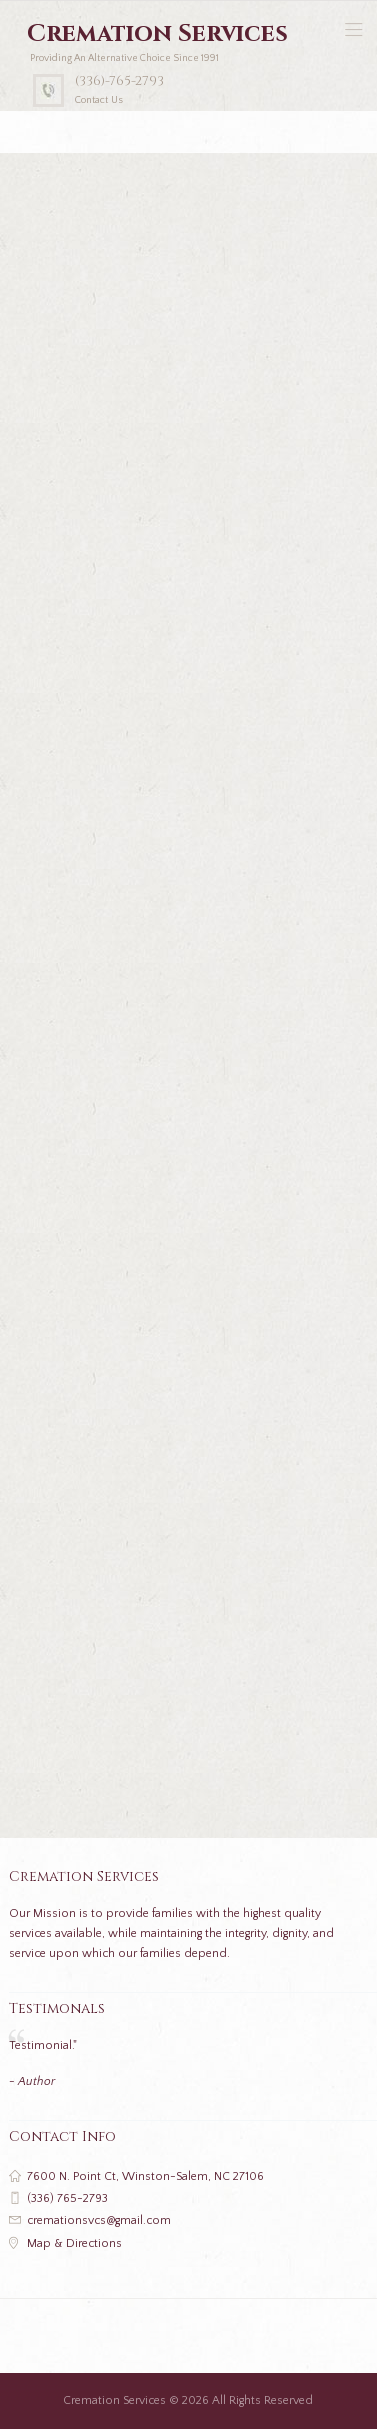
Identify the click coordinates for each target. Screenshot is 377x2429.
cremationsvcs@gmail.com (99, 2220)
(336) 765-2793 (67, 2198)
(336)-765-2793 (119, 81)
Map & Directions (74, 2243)
